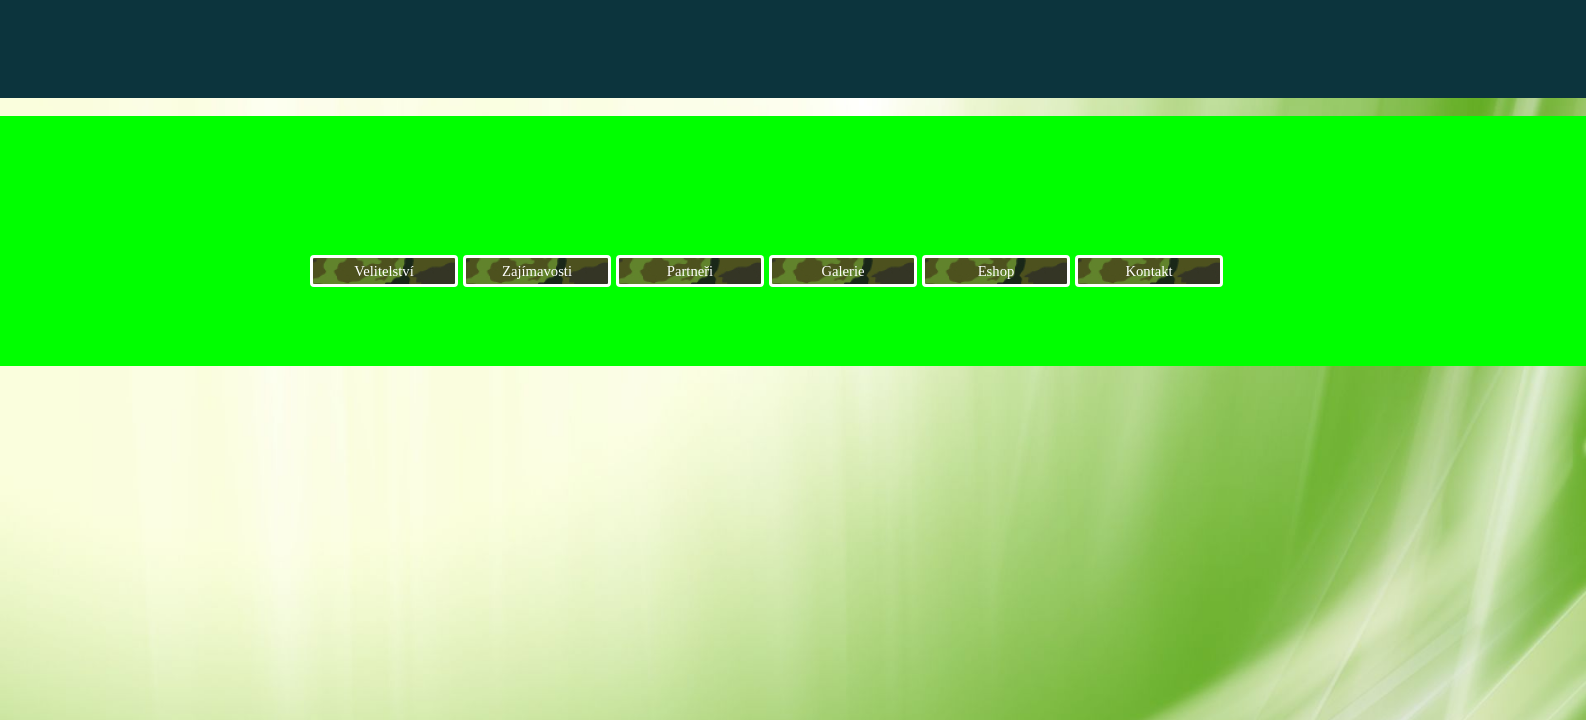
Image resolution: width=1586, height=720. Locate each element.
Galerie (842, 271)
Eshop (996, 271)
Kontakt (1148, 271)
